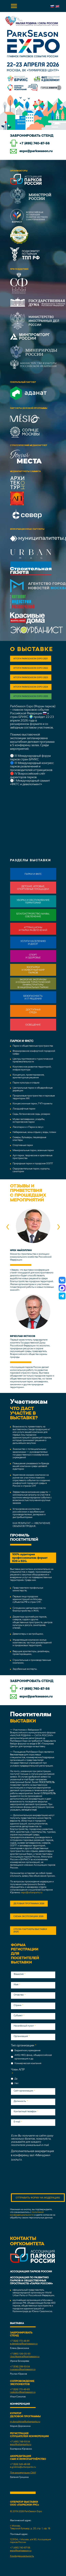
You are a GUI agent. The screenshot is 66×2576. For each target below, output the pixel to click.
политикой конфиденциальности (27, 2213)
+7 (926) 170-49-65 (20, 2389)
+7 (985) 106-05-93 (20, 2353)
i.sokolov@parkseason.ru (22, 2392)
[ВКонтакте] (62, 1280)
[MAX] (62, 1288)
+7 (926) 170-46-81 (20, 2340)
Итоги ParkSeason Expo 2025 (30, 696)
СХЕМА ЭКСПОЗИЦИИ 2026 (28, 1916)
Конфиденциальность (22, 2556)
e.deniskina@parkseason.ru (24, 2343)
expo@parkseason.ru (36, 151)
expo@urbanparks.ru (31, 1892)
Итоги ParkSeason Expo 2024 (30, 686)
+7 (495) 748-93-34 (20, 2441)
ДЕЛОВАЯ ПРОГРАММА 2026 (28, 1903)
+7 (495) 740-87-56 (34, 143)
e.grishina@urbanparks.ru (23, 2467)
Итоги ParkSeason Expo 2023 (30, 677)
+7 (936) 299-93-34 (20, 2366)
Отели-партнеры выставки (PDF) (30, 1930)
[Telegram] (62, 1296)
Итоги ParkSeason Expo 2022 (30, 668)
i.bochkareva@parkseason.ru (24, 2356)
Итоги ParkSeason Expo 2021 (30, 658)
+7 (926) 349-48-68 (20, 2464)
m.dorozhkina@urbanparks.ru (25, 2421)
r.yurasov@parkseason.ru (22, 2369)
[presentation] (37, 2183)
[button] (7, 1227)
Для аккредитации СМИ (23, 2472)
